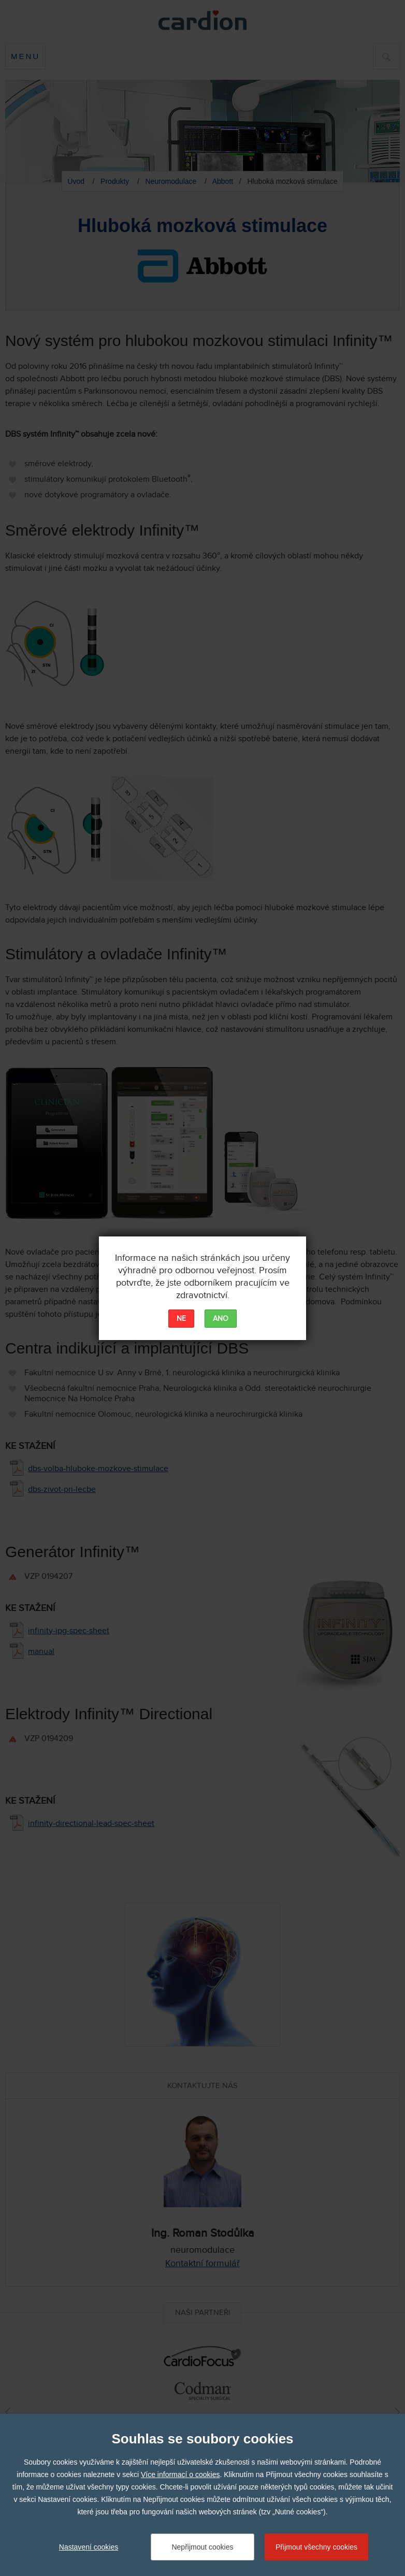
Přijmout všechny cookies (316, 2547)
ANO (220, 1319)
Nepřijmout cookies (202, 2547)
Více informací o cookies (180, 2474)
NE (181, 1319)
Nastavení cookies (88, 2547)
